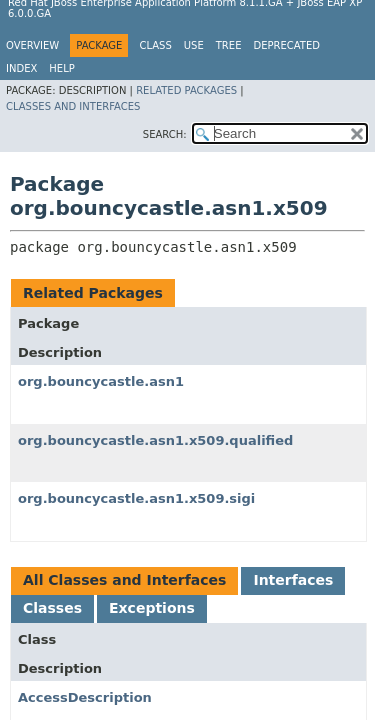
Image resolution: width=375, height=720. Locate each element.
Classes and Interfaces (73, 106)
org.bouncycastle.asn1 (101, 381)
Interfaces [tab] (293, 580)
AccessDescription (85, 697)
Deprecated (286, 45)
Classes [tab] (52, 608)
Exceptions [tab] (152, 608)
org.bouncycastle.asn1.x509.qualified (155, 440)
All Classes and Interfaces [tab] (124, 580)
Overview (32, 45)
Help (61, 68)
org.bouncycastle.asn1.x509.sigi (136, 498)
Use (194, 45)
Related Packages (186, 90)
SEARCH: (165, 134)
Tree (229, 45)
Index (21, 68)
